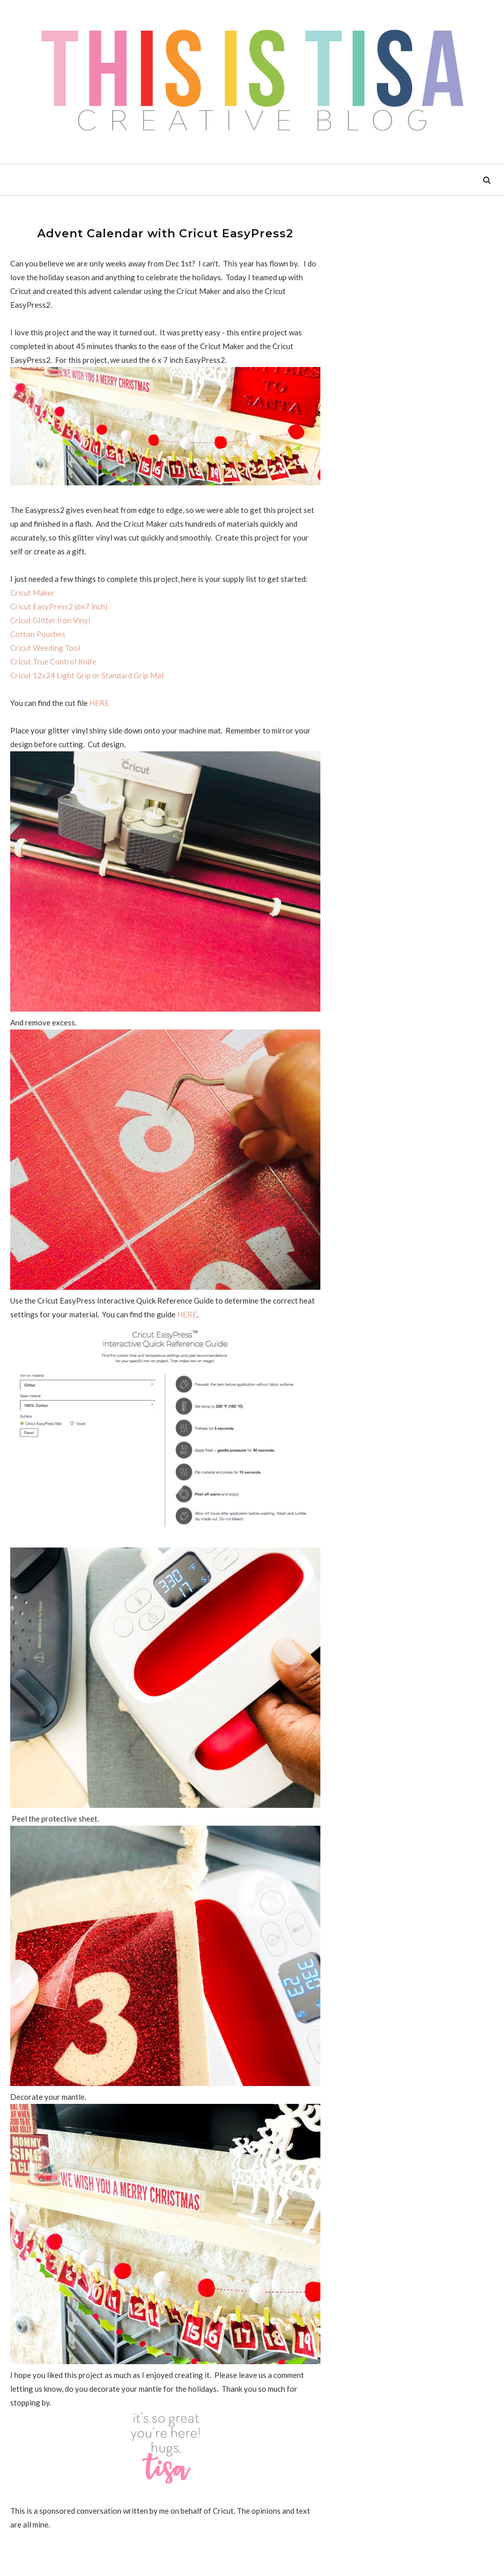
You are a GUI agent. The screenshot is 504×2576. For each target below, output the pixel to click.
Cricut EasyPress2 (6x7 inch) (59, 606)
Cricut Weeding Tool (45, 647)
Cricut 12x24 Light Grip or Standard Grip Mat (87, 675)
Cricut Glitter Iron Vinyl (50, 620)
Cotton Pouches (37, 634)
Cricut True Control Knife (53, 661)
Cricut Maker (32, 592)
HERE (99, 702)
